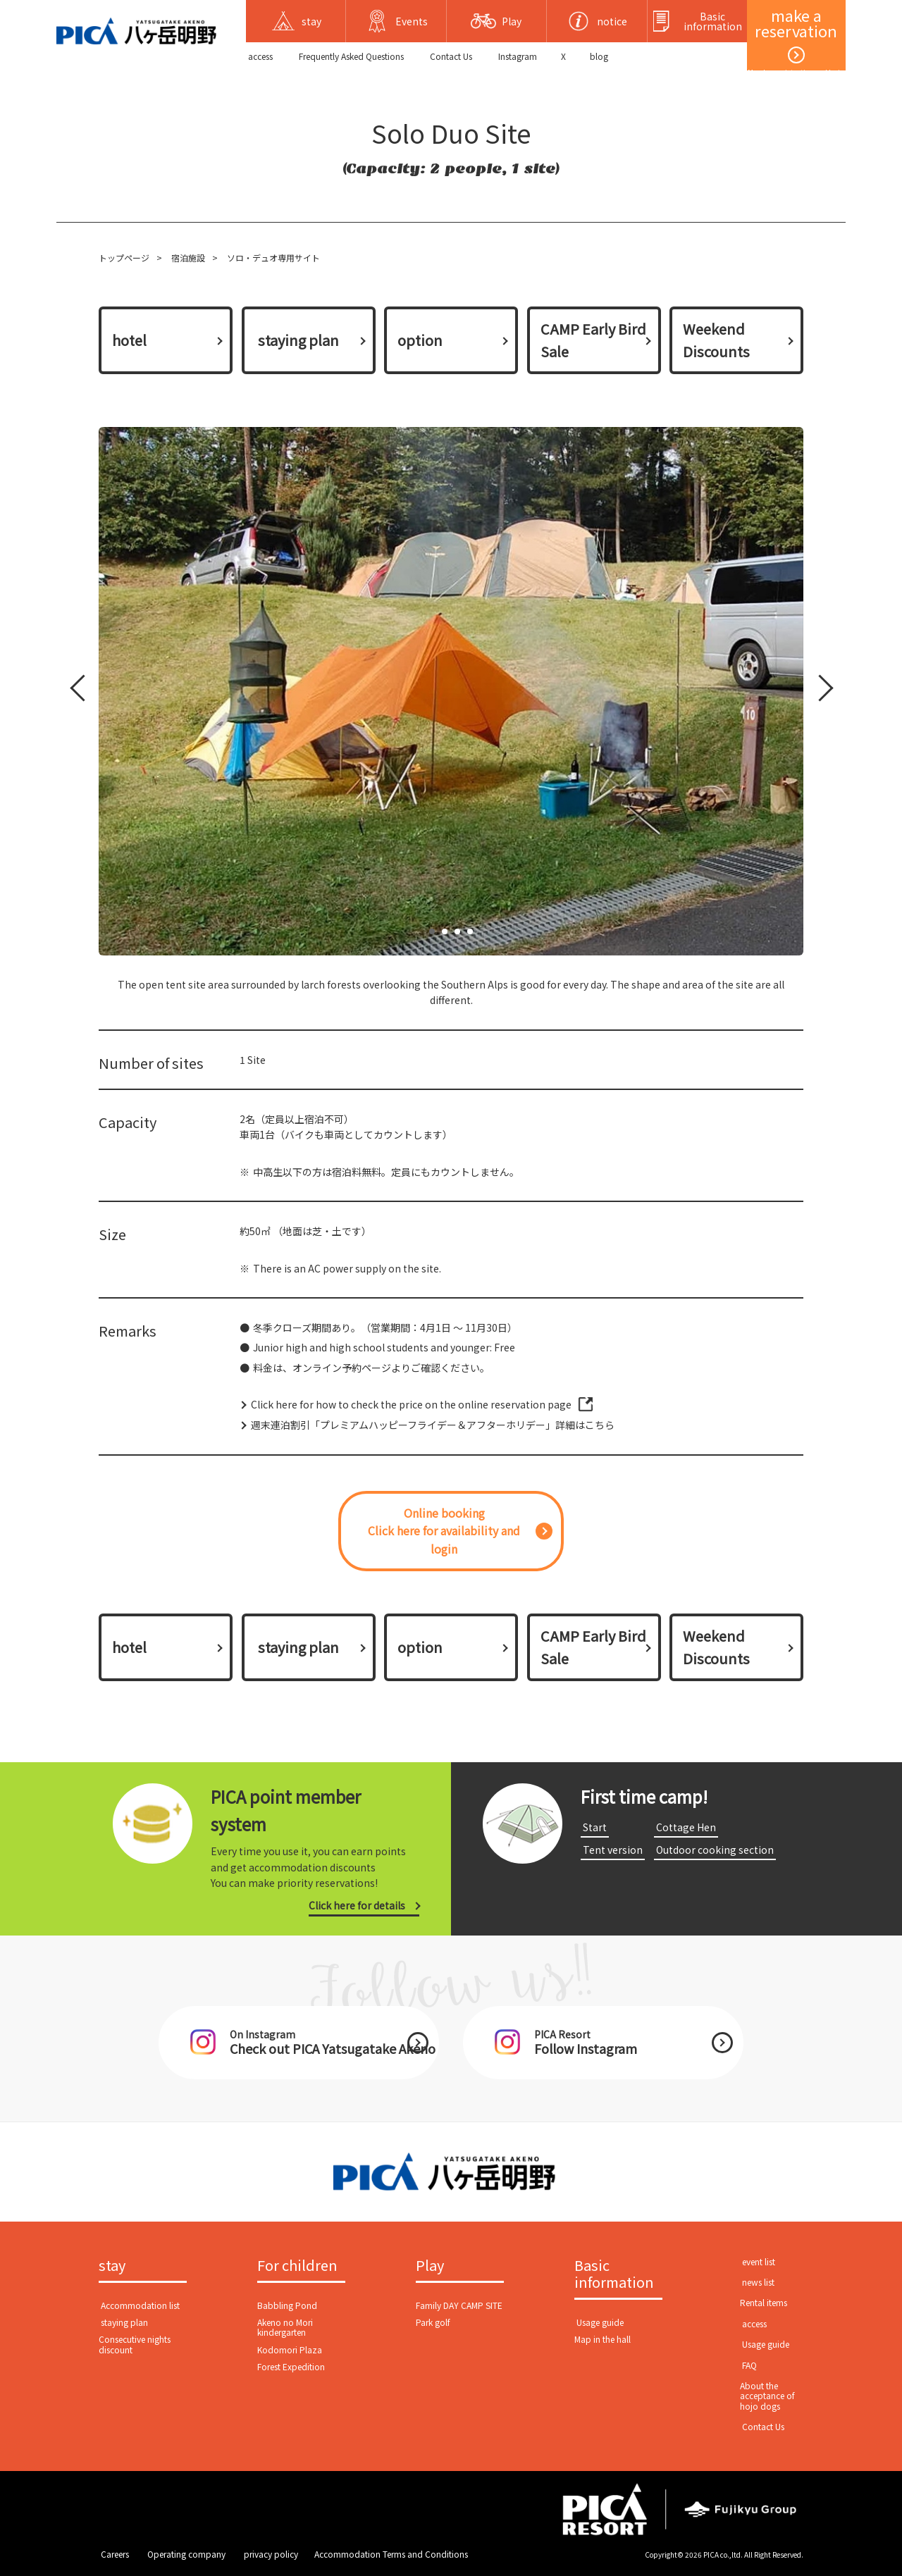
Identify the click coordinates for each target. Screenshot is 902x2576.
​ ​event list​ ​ (758, 2261)
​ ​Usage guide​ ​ (600, 2322)
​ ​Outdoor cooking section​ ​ (715, 1850)
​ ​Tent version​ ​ (613, 1850)
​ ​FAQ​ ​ (749, 2365)
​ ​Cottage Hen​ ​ (686, 1827)
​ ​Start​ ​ (595, 1827)
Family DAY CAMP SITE (459, 2305)
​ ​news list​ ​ (758, 2282)
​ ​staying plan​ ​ (298, 340)
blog (599, 56)
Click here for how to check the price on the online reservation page (411, 1404)
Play (430, 2266)
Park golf (433, 2322)
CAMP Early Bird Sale (593, 339)
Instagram (517, 56)
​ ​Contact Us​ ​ (451, 56)
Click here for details (357, 1905)
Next (817, 691)
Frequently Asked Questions (351, 56)
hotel (129, 340)
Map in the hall (602, 2339)
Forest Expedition (291, 2366)
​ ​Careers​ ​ (115, 2554)
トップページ (124, 258)
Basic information (614, 2274)
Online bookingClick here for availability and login (444, 1530)
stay (112, 2266)
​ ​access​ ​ (260, 56)
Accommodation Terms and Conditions (391, 2554)
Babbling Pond (287, 2305)
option (420, 340)
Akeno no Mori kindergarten (285, 2327)
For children (297, 2266)
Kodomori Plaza (289, 2349)
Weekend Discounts (716, 339)
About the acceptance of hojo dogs (767, 2395)
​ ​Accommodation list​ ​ (140, 2305)
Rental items (763, 2302)
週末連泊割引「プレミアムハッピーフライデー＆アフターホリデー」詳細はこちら (432, 1425)
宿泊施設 (188, 258)
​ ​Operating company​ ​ (186, 2554)
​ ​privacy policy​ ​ (271, 2554)
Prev (81, 691)
